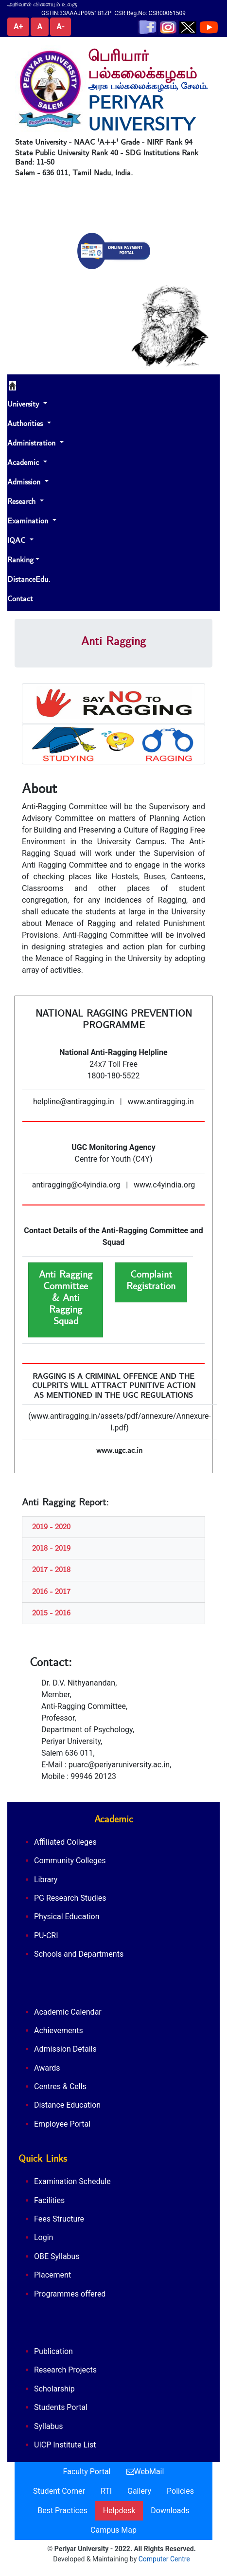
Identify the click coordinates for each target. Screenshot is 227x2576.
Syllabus (48, 2426)
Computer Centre (164, 2559)
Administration (32, 443)
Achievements (58, 2030)
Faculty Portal (87, 2471)
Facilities (49, 2200)
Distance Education (67, 2105)
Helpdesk (119, 2510)
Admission (25, 482)
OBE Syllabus (57, 2256)
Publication (53, 2351)
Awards (47, 2068)
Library (45, 1879)
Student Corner (59, 2491)
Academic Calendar (68, 2012)
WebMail (145, 2471)
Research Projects (65, 2369)
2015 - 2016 (51, 1613)
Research (22, 501)
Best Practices (62, 2510)
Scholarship (54, 2388)
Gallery (139, 2491)
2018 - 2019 (51, 1548)
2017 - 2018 (51, 1569)
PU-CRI (46, 1935)
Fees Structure (59, 2219)
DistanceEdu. (28, 579)
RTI (106, 2491)
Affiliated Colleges (65, 1842)
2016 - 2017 (51, 1591)
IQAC (17, 540)
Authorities (26, 423)
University (24, 404)
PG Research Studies (70, 1898)
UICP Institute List (65, 2444)
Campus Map (113, 2530)
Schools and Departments (78, 1954)
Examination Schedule (72, 2181)
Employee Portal (62, 2124)
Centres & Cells (60, 2086)
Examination (29, 521)
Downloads (170, 2510)
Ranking (20, 560)
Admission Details (65, 2049)
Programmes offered (69, 2293)
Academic (24, 462)
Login (43, 2237)
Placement (52, 2274)
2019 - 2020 (51, 1526)
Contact (20, 598)
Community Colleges (69, 1860)
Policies (180, 2491)
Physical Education (67, 1916)
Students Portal (60, 2407)
